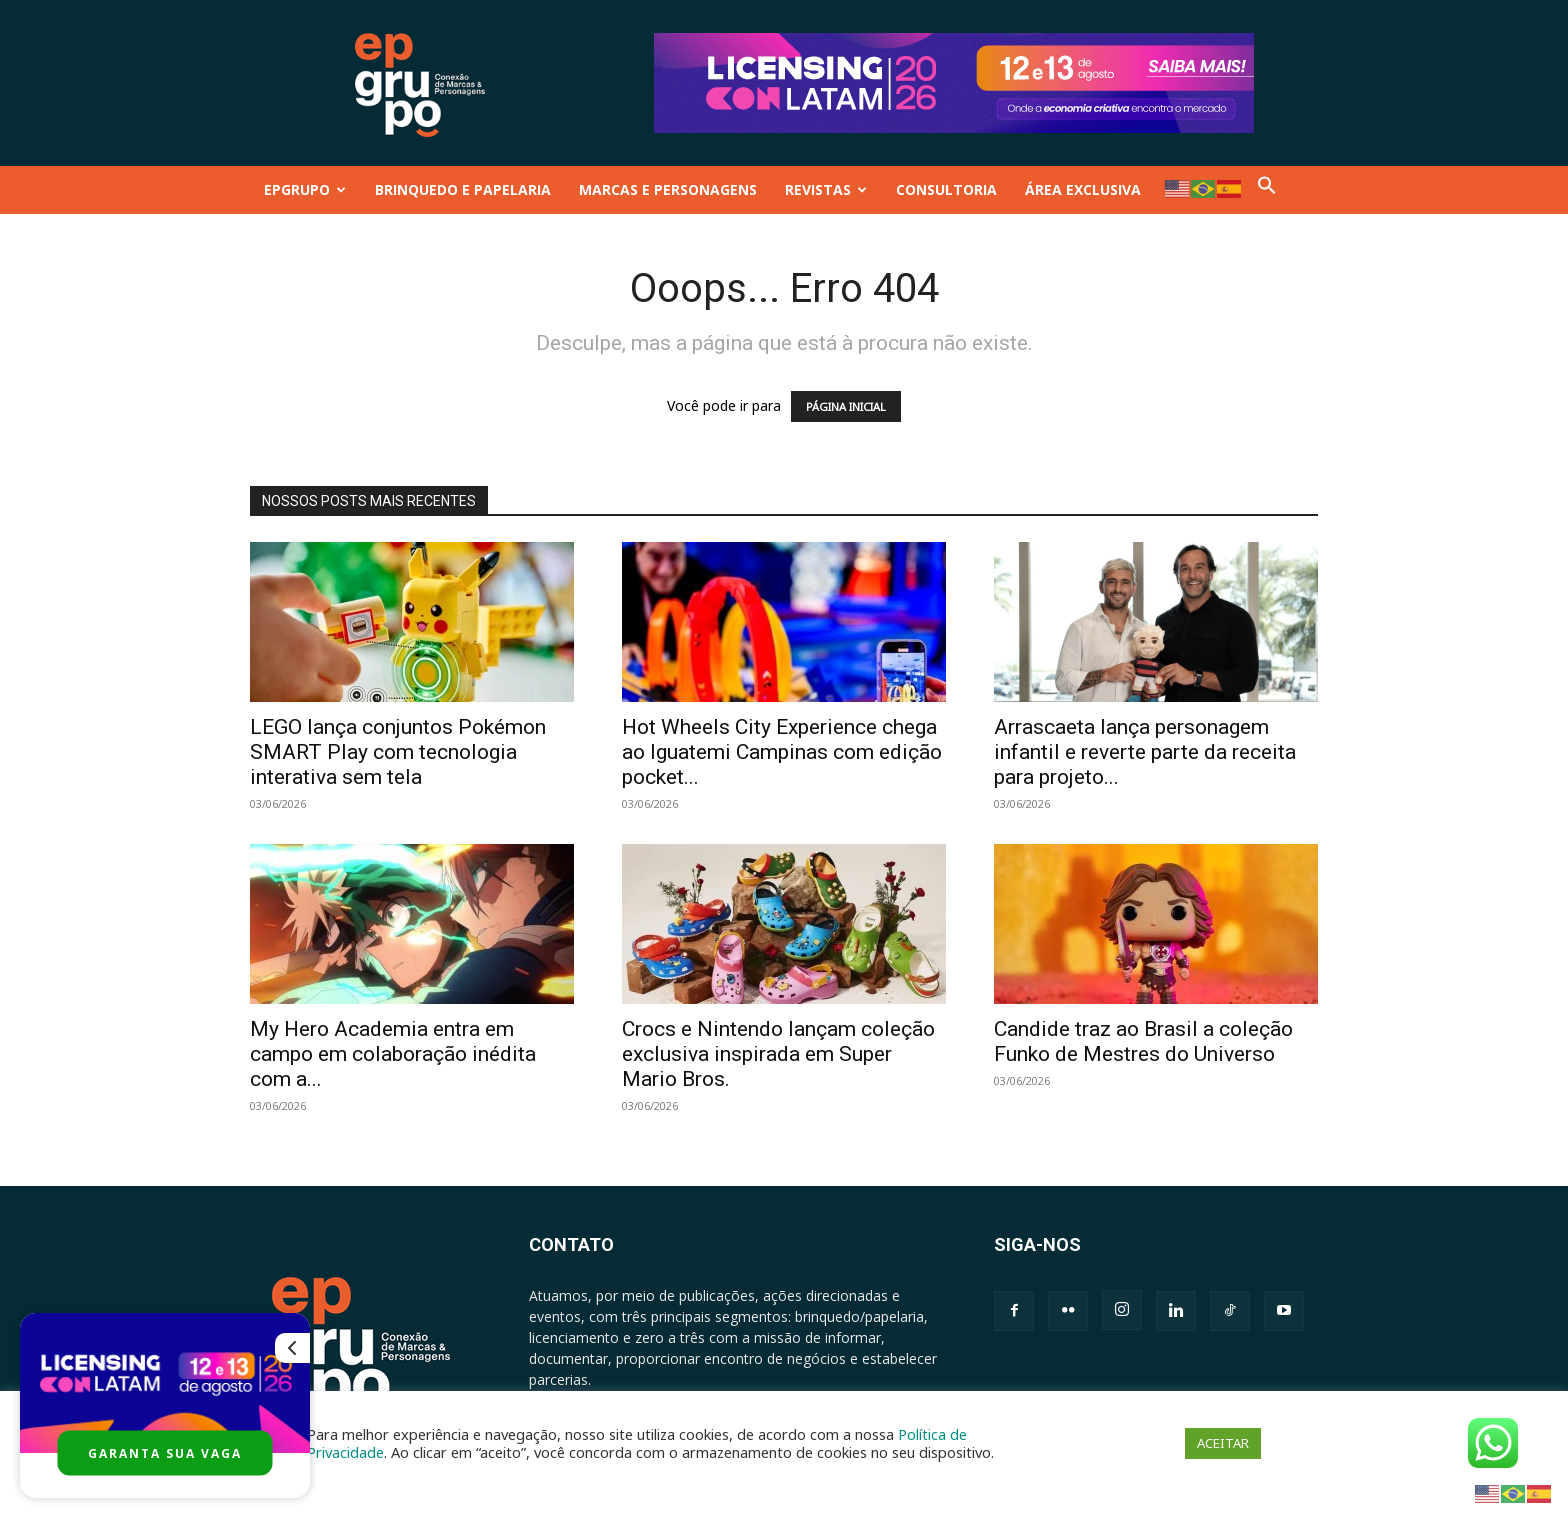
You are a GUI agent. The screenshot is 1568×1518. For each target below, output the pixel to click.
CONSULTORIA (946, 189)
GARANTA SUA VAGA (165, 1453)
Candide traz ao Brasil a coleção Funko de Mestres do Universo (1143, 1041)
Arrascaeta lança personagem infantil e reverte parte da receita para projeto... (1145, 752)
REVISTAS (826, 189)
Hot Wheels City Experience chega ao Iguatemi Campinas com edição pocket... (782, 752)
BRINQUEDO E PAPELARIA (463, 189)
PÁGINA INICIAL (846, 406)
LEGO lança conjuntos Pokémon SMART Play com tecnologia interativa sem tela (398, 752)
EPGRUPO (305, 189)
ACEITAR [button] (1223, 1443)
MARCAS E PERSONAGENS (668, 189)
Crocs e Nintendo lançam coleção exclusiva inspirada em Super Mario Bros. (778, 1054)
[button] (1267, 189)
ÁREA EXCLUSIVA (1083, 189)
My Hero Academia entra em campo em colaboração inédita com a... (393, 1054)
